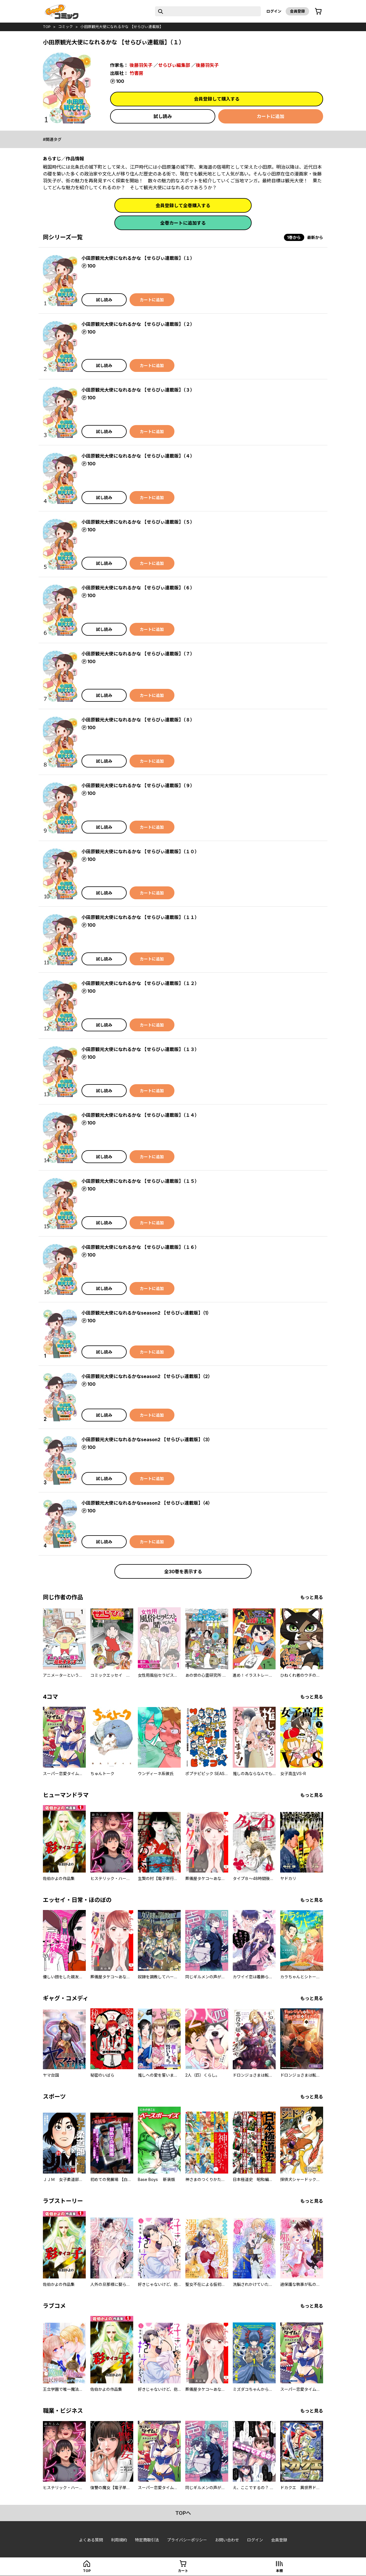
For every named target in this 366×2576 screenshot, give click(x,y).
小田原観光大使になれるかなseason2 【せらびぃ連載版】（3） (146, 1439)
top (47, 26)
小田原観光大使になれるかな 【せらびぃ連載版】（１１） (140, 917)
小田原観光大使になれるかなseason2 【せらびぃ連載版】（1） (146, 1313)
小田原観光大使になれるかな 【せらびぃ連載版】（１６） (140, 1247)
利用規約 (119, 2539)
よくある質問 (91, 2539)
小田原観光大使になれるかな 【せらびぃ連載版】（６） (138, 588)
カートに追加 (270, 116)
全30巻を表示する (183, 1571)
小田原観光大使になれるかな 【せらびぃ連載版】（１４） (140, 1115)
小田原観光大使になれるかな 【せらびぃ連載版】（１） (138, 258)
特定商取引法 (147, 2539)
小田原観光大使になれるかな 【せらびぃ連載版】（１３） (140, 1049)
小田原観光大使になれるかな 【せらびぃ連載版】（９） (138, 785)
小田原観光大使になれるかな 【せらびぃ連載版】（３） (138, 390)
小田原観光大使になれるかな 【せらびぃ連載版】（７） (138, 654)
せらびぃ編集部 (174, 65)
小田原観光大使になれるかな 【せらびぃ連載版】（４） (138, 456)
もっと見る (311, 1597)
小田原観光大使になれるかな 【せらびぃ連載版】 (121, 26)
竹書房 (136, 73)
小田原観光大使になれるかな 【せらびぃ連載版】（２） (138, 324)
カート (183, 2571)
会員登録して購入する (217, 99)
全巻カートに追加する (183, 223)
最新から (315, 237)
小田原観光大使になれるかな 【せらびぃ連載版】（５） (138, 522)
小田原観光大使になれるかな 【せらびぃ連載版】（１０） (140, 851)
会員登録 (297, 11)
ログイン (273, 11)
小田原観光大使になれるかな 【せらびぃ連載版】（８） (138, 720)
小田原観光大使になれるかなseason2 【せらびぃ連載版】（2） (146, 1376)
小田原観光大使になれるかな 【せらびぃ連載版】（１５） (140, 1181)
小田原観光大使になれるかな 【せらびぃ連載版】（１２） (140, 983)
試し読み (163, 116)
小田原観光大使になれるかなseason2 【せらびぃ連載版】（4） (146, 1503)
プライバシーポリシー (187, 2539)
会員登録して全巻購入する (183, 205)
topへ (183, 2513)
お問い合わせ (227, 2539)
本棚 (279, 2571)
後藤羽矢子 (141, 65)
